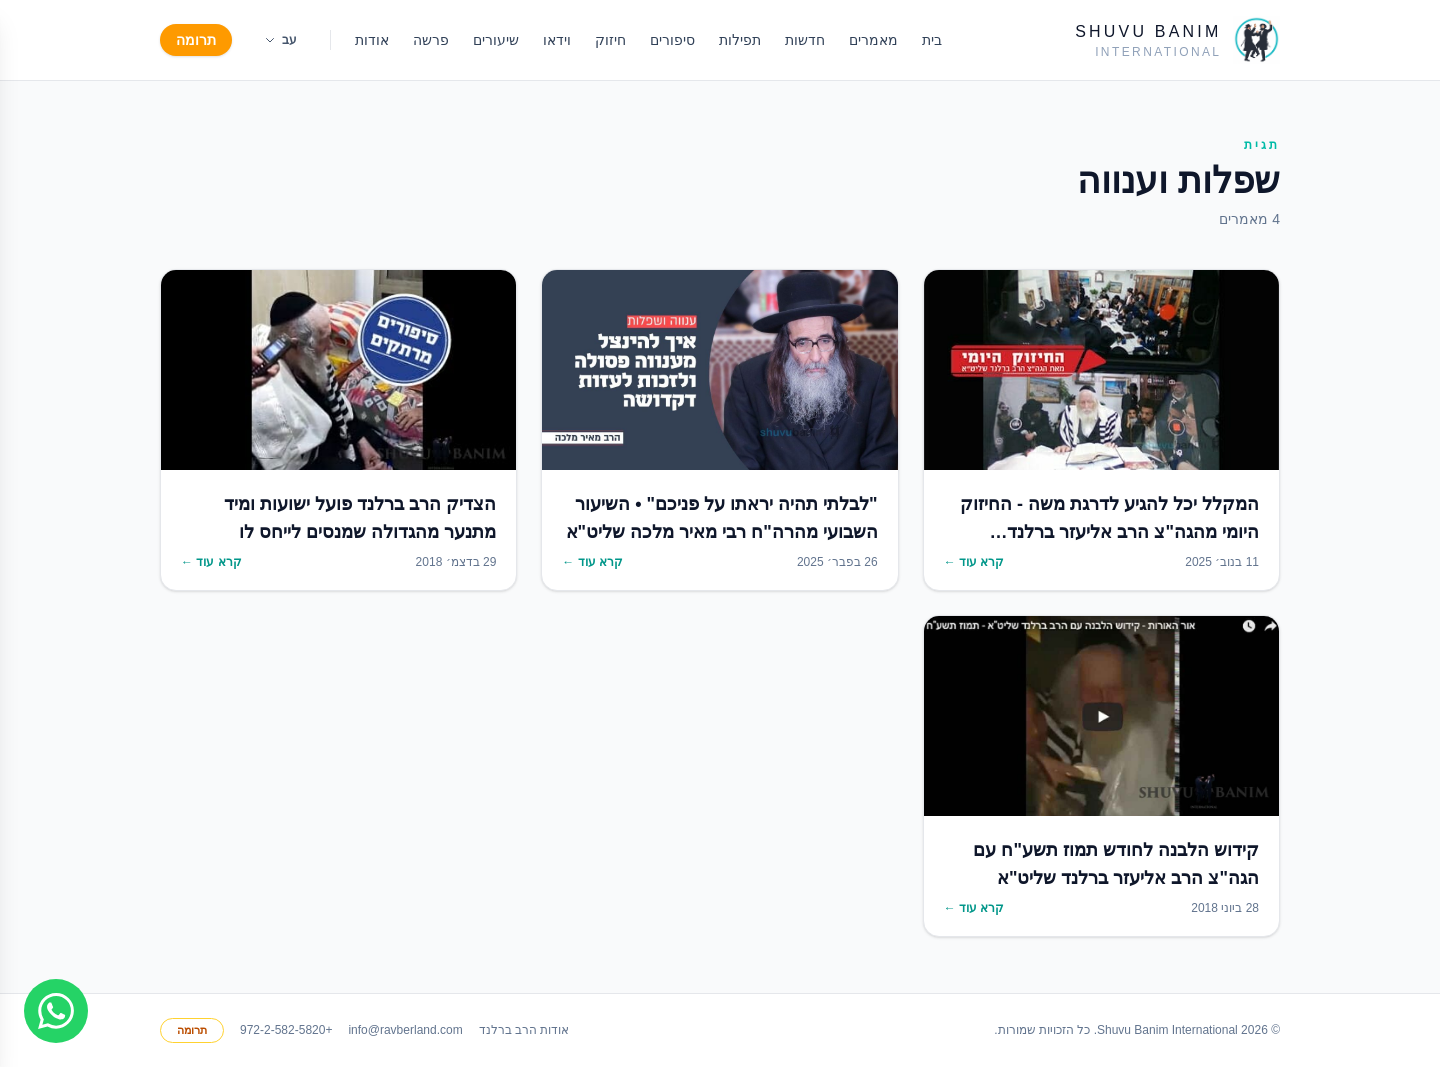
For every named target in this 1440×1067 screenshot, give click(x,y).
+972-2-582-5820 (286, 1030)
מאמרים (873, 40)
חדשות (805, 40)
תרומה (196, 40)
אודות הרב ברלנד (524, 1030)
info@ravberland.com (405, 1030)
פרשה (431, 40)
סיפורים (672, 40)
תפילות (740, 40)
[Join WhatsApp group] (56, 1011)
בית (932, 40)
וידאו (557, 40)
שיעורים (496, 40)
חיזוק (610, 40)
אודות (372, 40)
